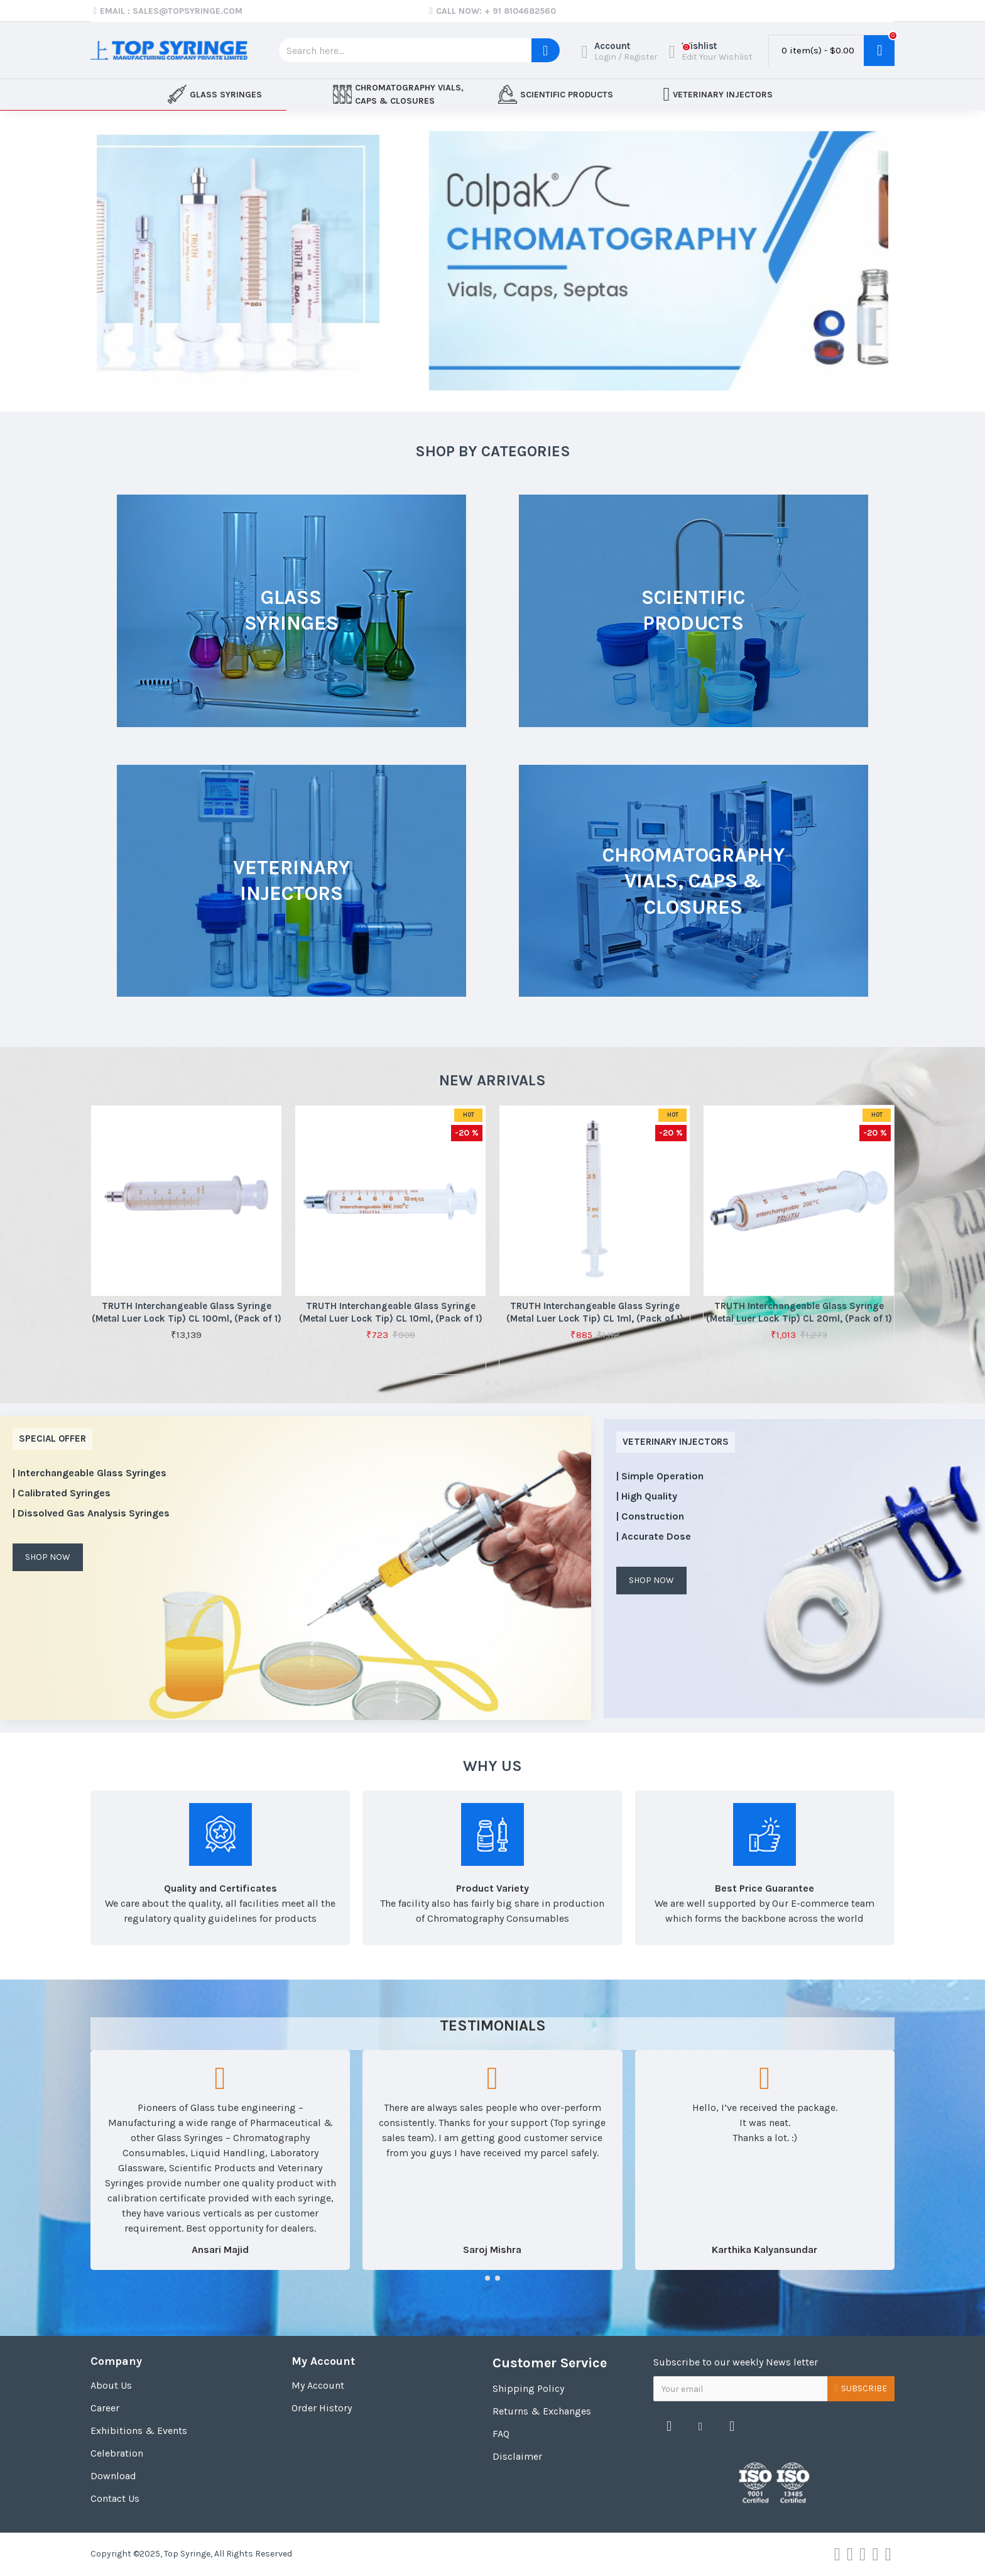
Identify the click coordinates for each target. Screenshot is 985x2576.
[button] (487, 1383)
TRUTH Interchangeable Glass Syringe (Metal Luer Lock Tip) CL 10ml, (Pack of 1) (390, 1312)
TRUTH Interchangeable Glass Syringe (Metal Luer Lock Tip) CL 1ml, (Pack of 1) (594, 1312)
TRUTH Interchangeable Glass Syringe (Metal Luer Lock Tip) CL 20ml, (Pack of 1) (799, 1312)
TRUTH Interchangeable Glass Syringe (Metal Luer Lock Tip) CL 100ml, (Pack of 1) (186, 1312)
